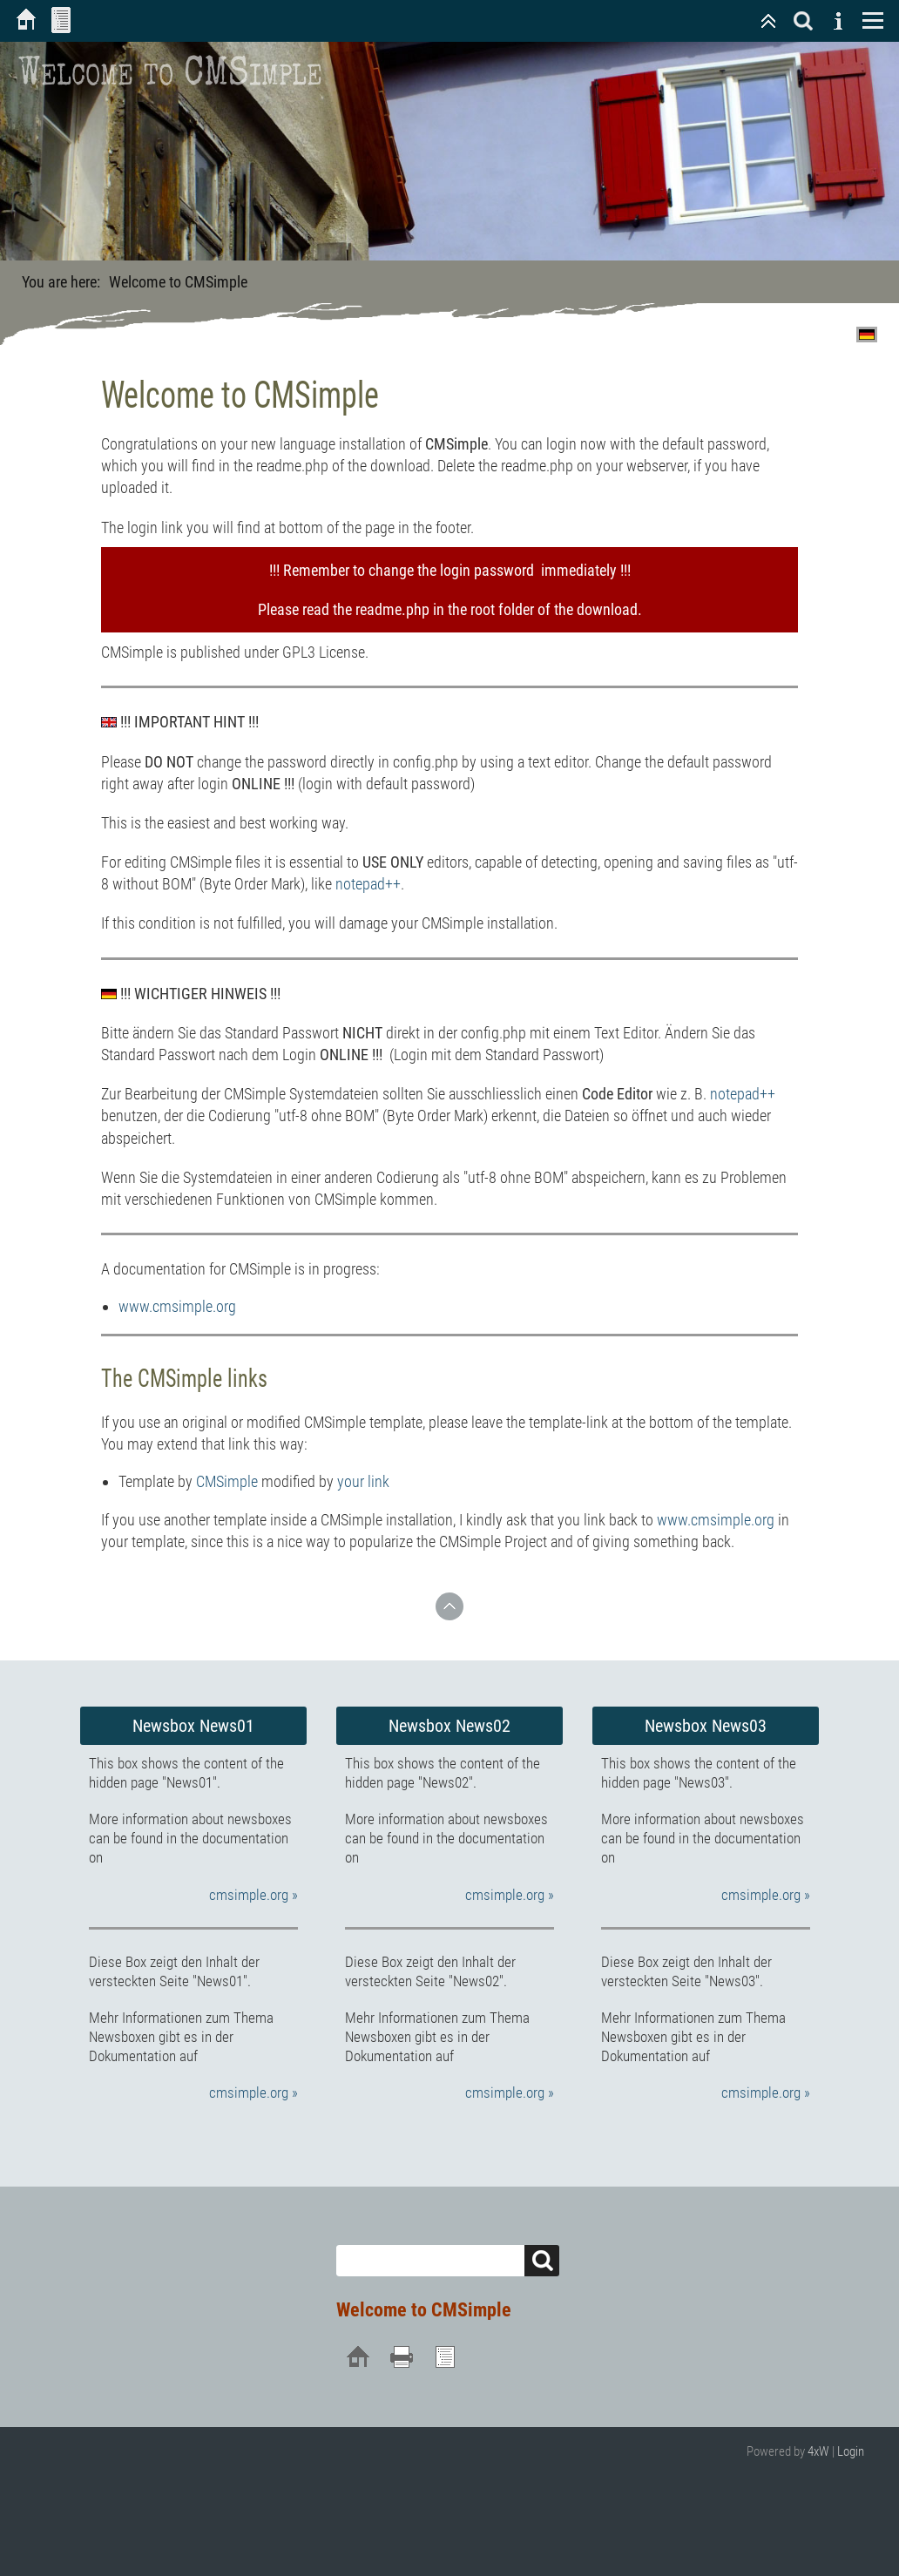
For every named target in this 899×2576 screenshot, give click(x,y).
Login (850, 2451)
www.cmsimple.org (177, 1306)
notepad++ (368, 884)
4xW (818, 2451)
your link (363, 1481)
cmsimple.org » (253, 1894)
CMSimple (227, 1481)
